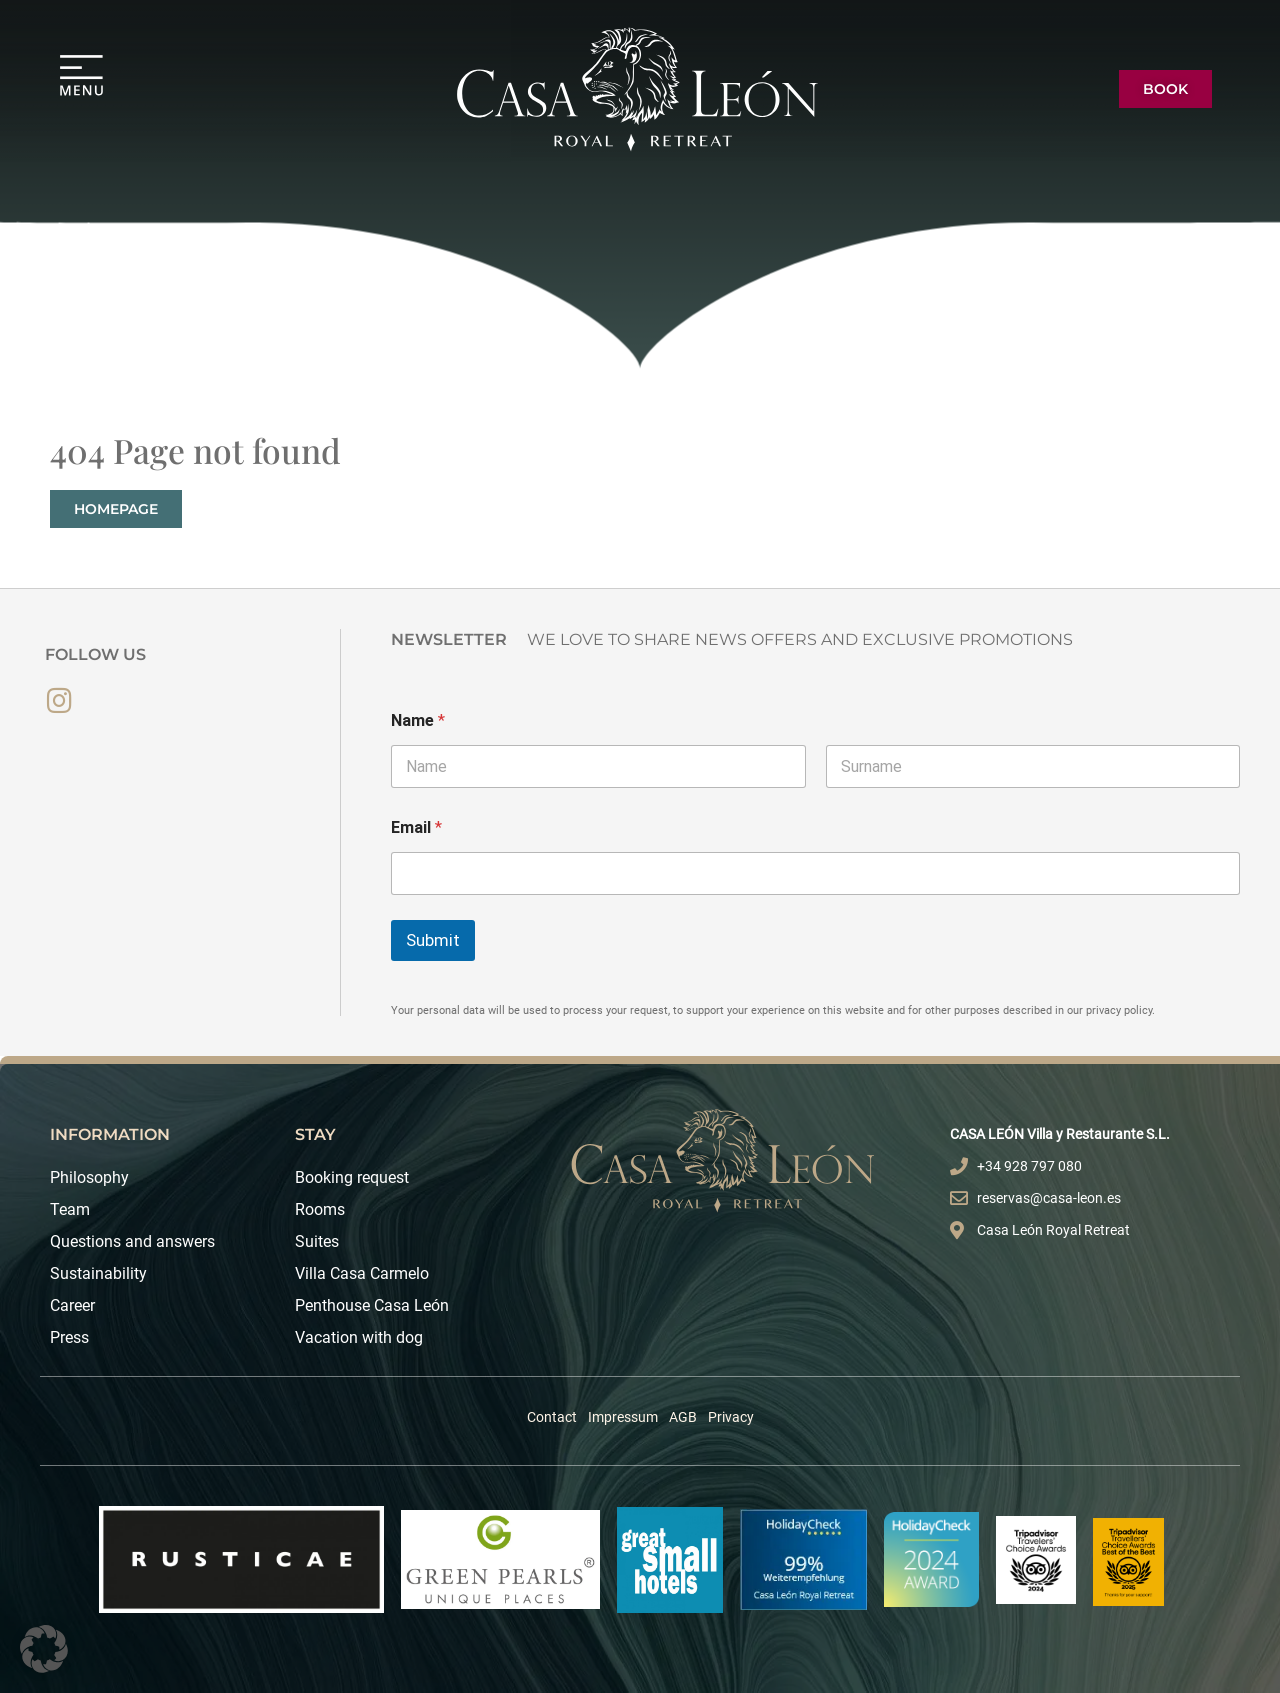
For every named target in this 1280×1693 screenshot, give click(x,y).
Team (70, 1209)
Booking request (352, 1177)
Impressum (623, 1417)
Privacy (731, 1417)
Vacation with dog (359, 1337)
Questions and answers (132, 1241)
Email (416, 827)
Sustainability (98, 1273)
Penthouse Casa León (372, 1305)
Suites (317, 1241)
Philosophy (89, 1177)
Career (72, 1305)
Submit (433, 940)
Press (69, 1337)
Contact (552, 1417)
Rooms (320, 1209)
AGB (683, 1417)
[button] (44, 1649)
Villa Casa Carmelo (362, 1273)
